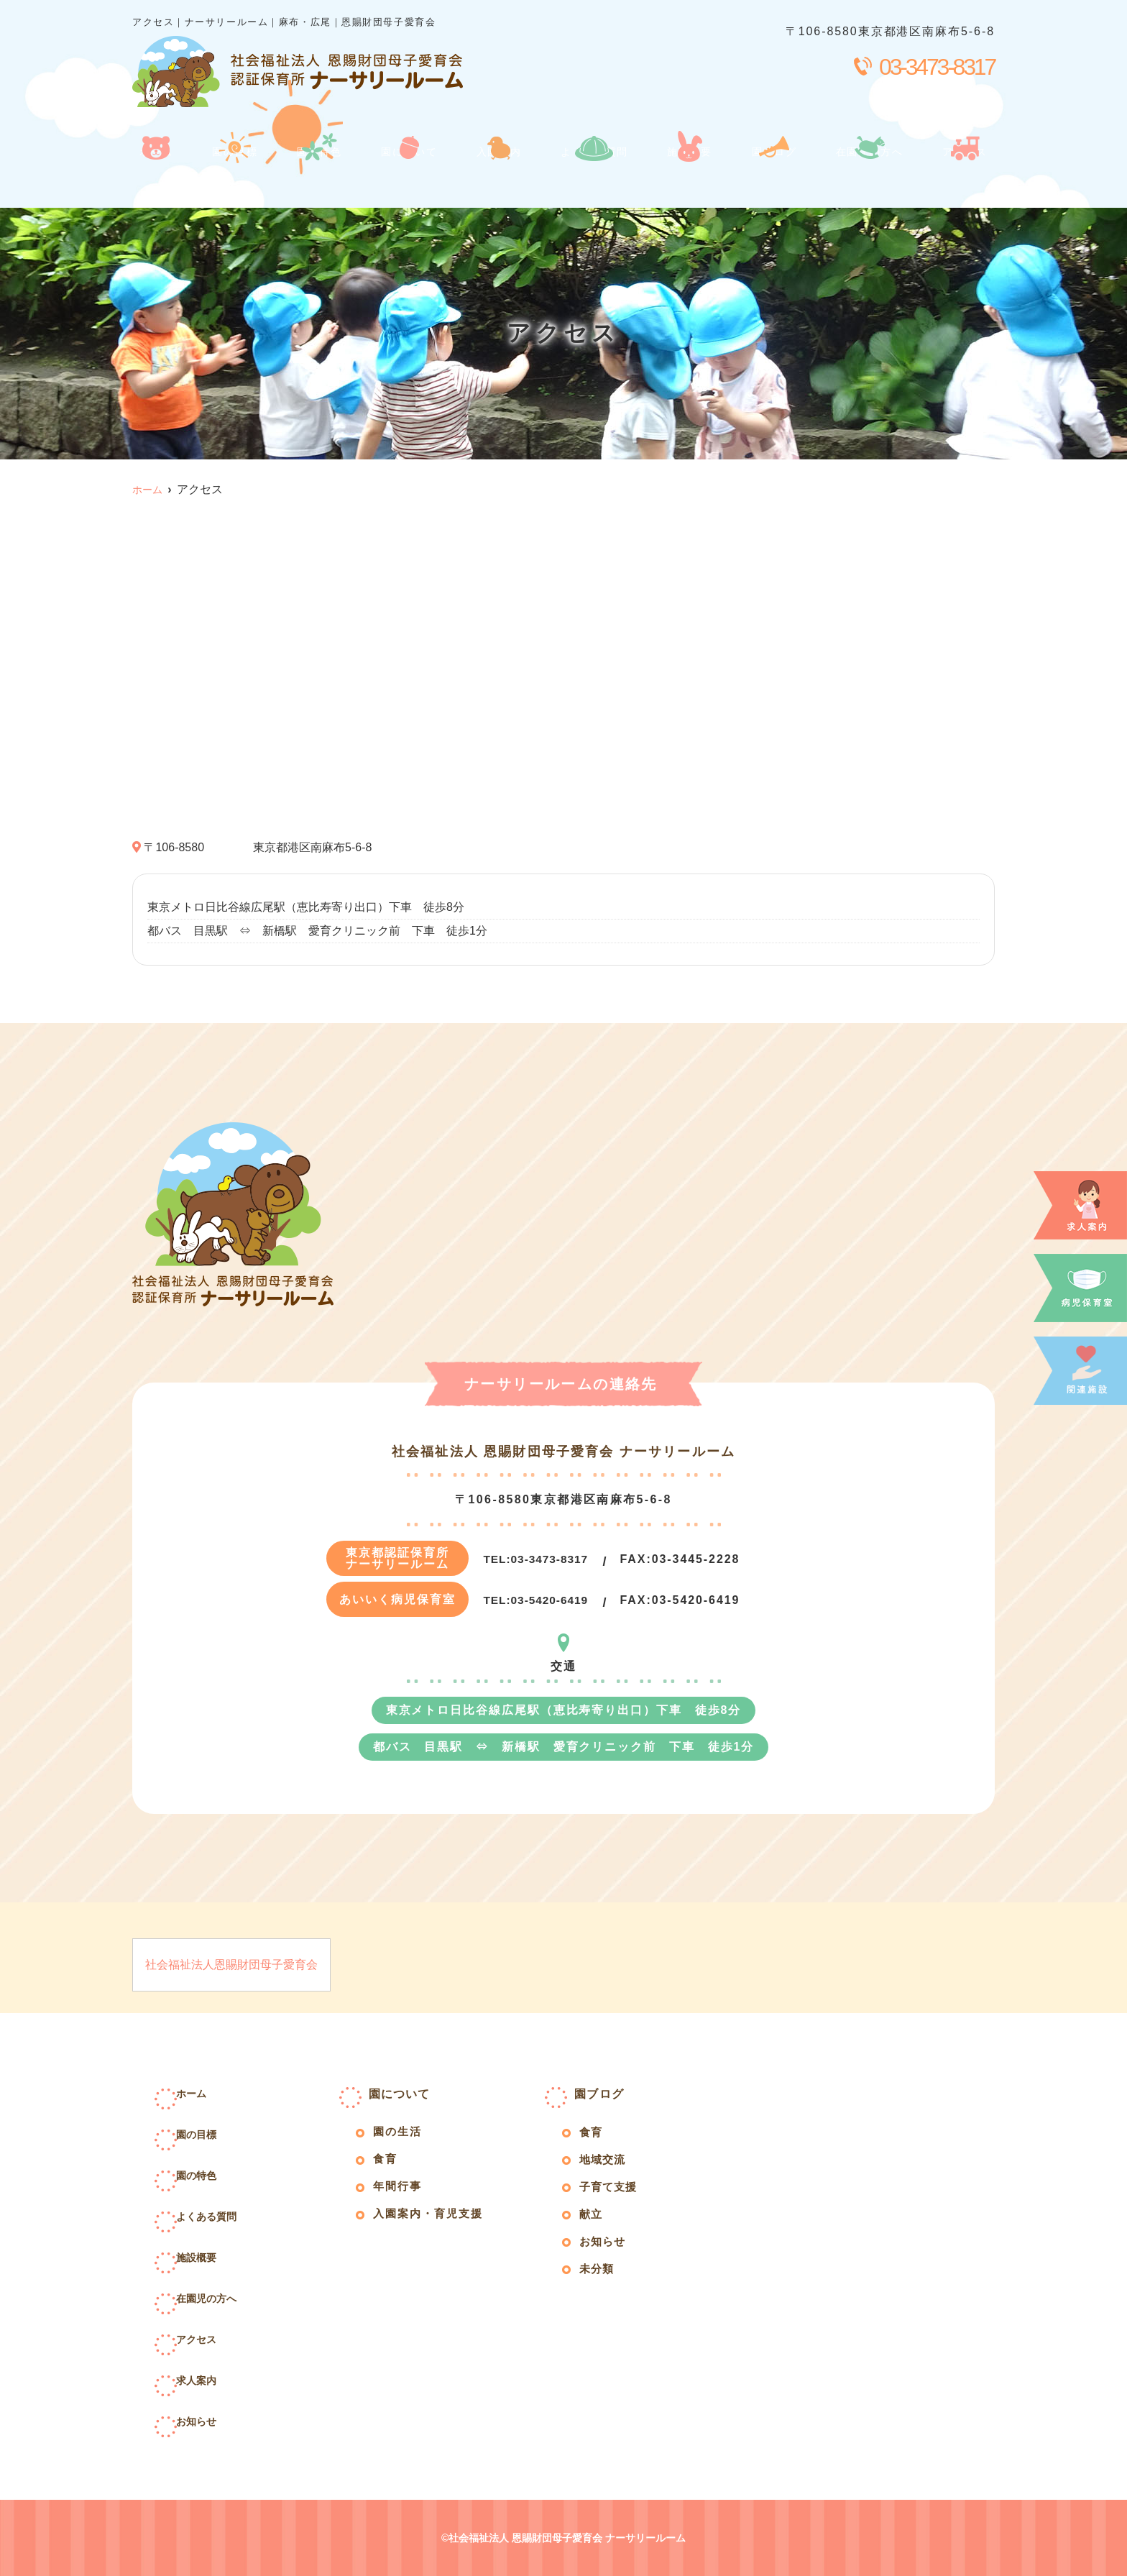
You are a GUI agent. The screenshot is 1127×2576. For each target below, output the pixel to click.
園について (403, 174)
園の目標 (230, 174)
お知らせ (218, 2420)
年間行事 (401, 2195)
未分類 (601, 2284)
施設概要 (688, 174)
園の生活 (401, 2136)
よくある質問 (590, 174)
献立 (594, 2225)
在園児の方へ (868, 174)
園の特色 (313, 174)
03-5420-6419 (542, 1600)
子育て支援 (615, 2196)
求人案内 (218, 2379)
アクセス (966, 174)
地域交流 (608, 2166)
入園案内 (493, 174)
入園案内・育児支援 (435, 2225)
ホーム (153, 174)
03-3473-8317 (542, 1559)
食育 (388, 2166)
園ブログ (771, 174)
